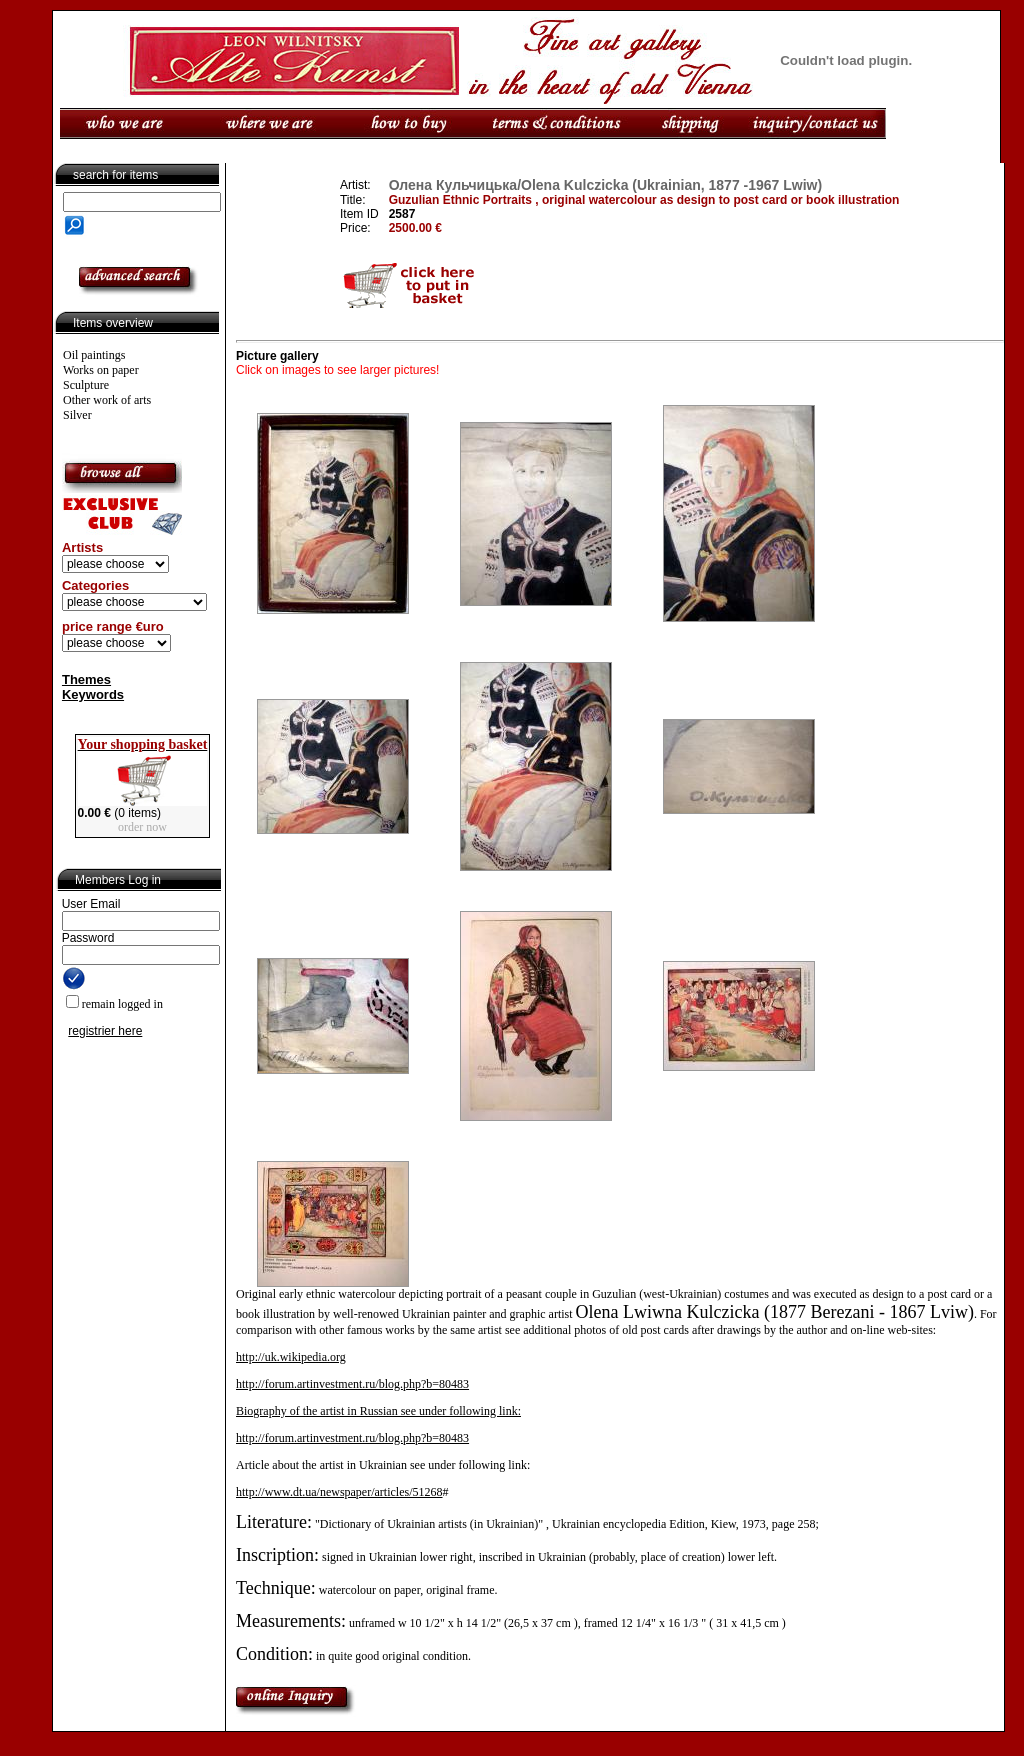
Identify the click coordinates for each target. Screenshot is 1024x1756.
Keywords (93, 694)
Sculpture (86, 385)
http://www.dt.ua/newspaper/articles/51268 (339, 1492)
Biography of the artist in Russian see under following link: (378, 1411)
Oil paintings (94, 355)
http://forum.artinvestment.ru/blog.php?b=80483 (352, 1384)
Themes (86, 679)
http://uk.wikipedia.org (291, 1357)
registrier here (105, 1031)
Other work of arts (107, 400)
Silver (77, 415)
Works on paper (101, 370)
